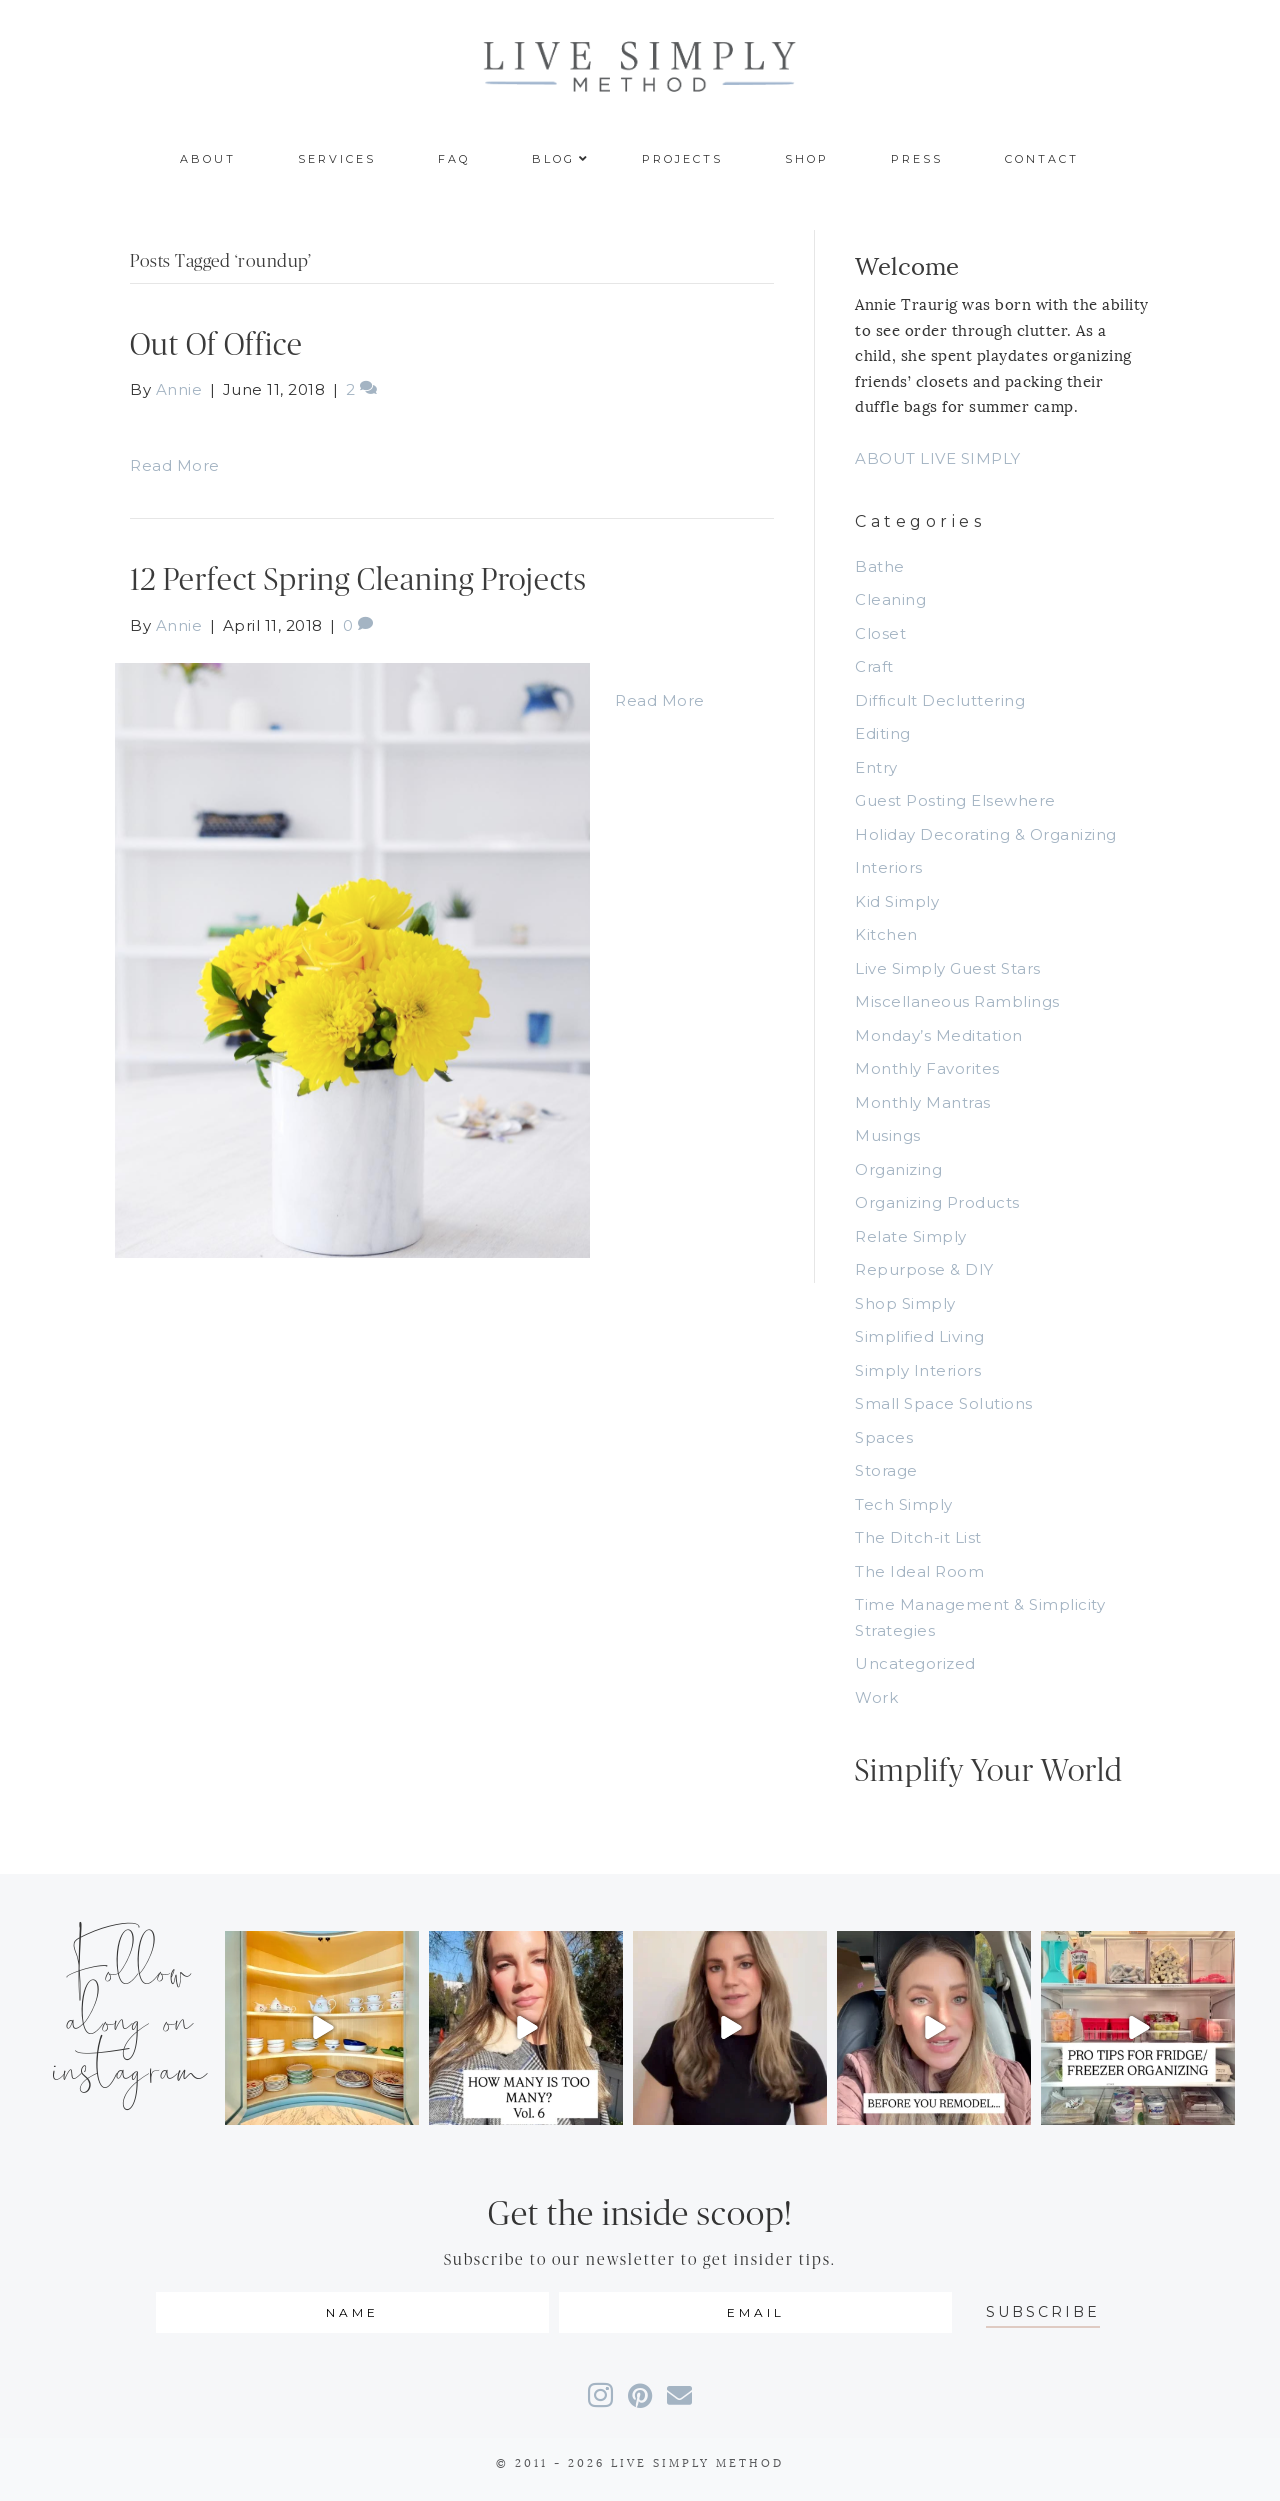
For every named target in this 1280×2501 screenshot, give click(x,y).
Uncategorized (915, 1663)
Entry (876, 767)
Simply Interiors (918, 1370)
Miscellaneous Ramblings (957, 1001)
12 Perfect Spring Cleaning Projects (358, 580)
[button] (1043, 2312)
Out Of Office (216, 345)
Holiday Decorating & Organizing (986, 834)
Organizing (898, 1169)
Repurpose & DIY (924, 1269)
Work (876, 1697)
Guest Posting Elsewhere (955, 800)
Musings (888, 1135)
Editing (883, 733)
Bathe (880, 566)
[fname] (352, 2312)
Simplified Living (920, 1336)
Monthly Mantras (923, 1102)
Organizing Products (937, 1202)
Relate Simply (911, 1236)
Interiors (889, 867)
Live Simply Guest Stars (948, 968)
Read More (175, 465)
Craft (874, 666)
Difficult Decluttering (940, 700)
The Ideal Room (919, 1571)
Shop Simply (905, 1303)
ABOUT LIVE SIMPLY (938, 458)
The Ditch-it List (918, 1537)
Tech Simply (904, 1504)
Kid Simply (897, 901)
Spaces (884, 1437)
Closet (880, 633)
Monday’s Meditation (939, 1035)
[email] (755, 2312)
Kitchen (886, 934)
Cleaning (890, 599)
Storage (886, 1470)
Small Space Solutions (944, 1403)
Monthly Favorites (927, 1068)
